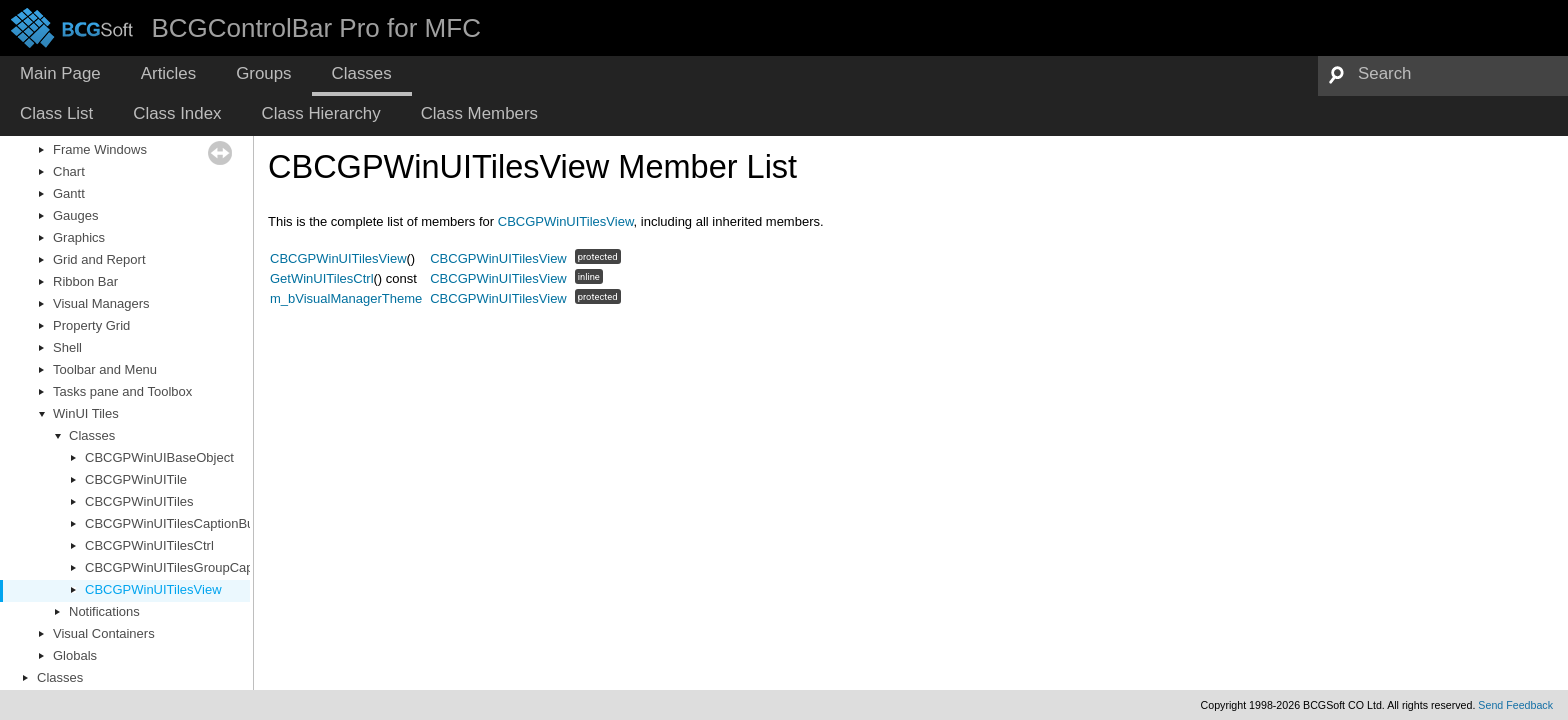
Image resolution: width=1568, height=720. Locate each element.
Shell (67, 347)
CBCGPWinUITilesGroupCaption (180, 567)
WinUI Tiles (86, 413)
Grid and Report (99, 259)
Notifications (104, 611)
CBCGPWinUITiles (139, 501)
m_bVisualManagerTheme (346, 298)
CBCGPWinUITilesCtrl (149, 545)
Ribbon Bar (85, 281)
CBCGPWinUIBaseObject (159, 457)
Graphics (79, 237)
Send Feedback (1515, 705)
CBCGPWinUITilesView (153, 589)
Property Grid (91, 325)
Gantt (69, 193)
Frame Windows (100, 149)
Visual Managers (101, 303)
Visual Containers (104, 633)
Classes (92, 435)
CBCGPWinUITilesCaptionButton (180, 523)
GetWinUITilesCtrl (322, 278)
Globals (75, 655)
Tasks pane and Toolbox (122, 391)
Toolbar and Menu (105, 369)
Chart (69, 171)
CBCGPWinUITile (136, 479)
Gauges (76, 215)
